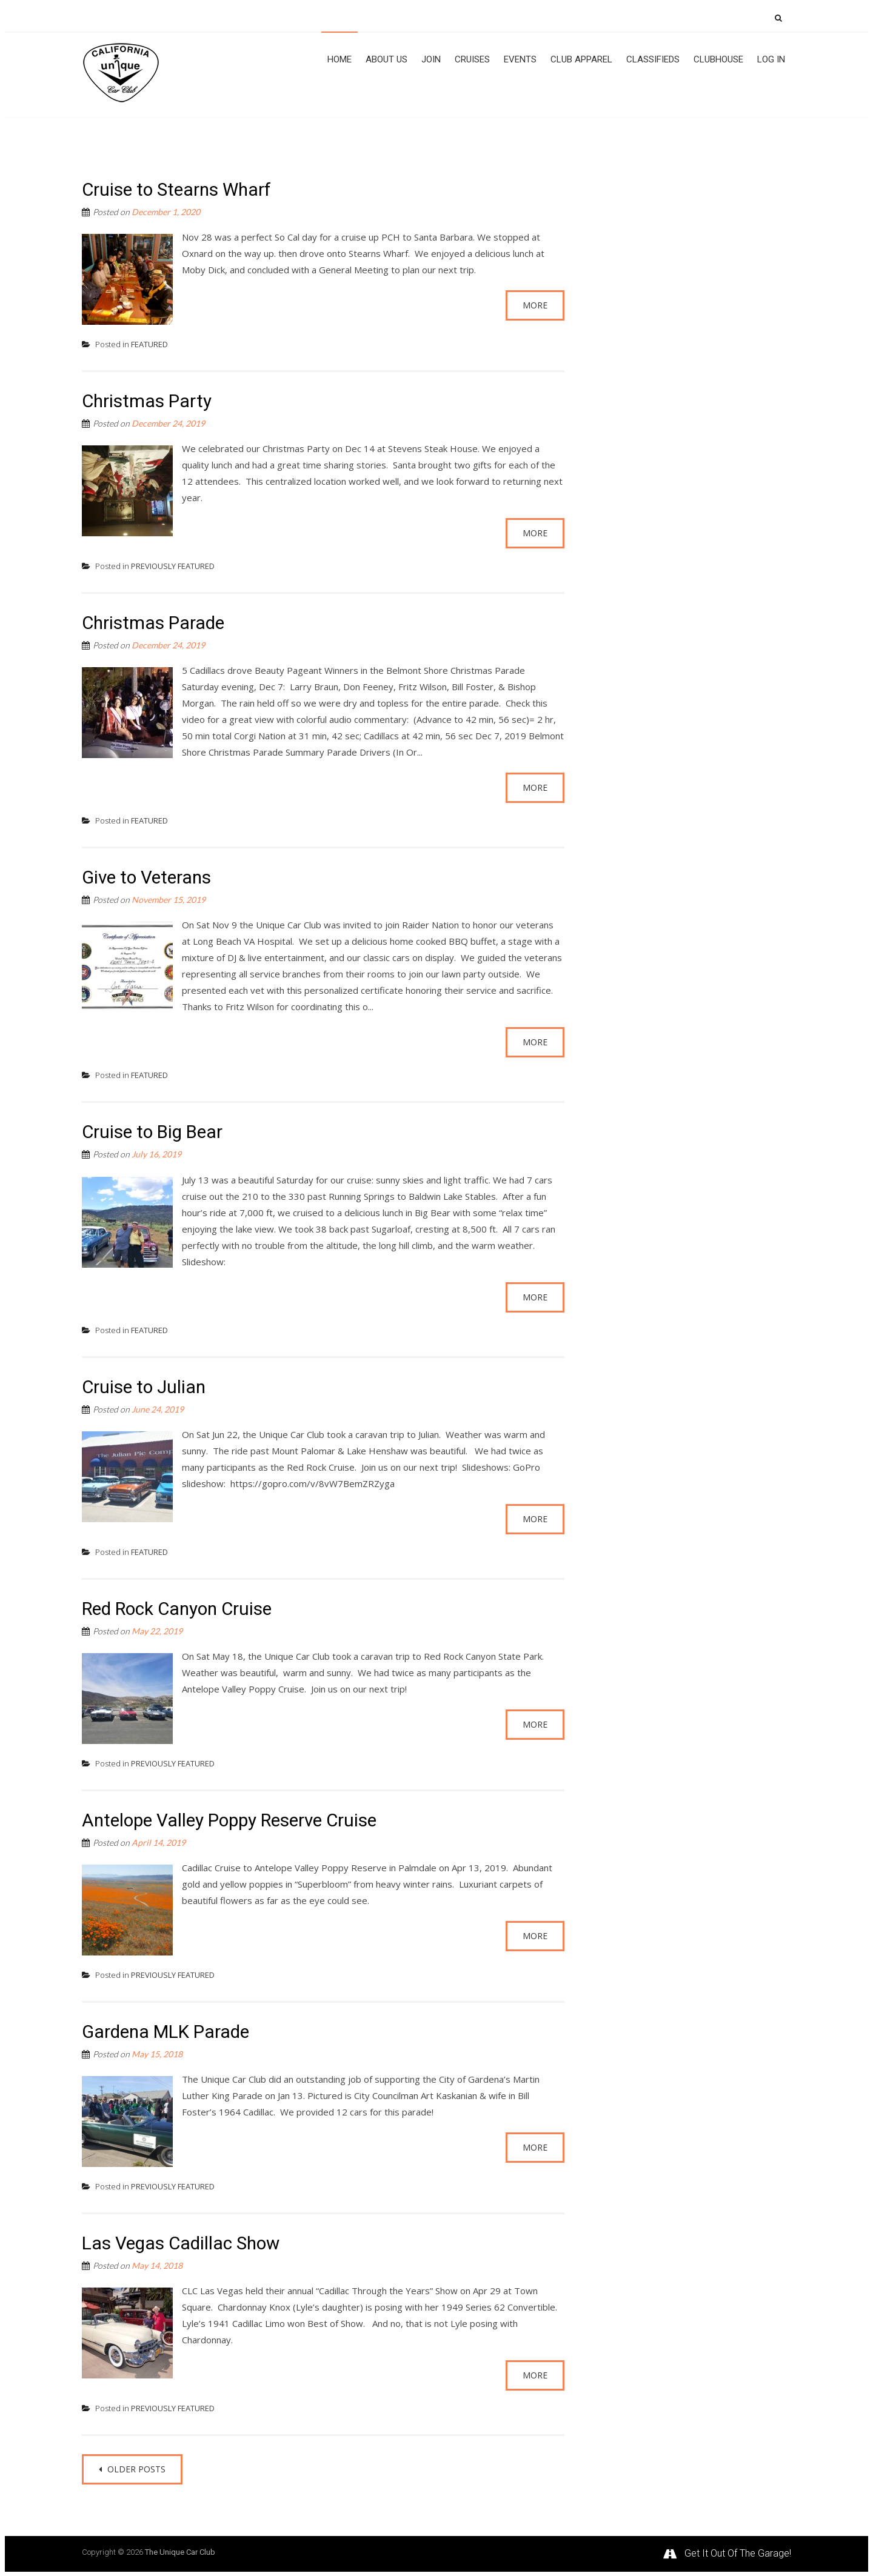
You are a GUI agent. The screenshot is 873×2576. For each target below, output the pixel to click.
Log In (771, 59)
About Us (386, 59)
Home (339, 59)
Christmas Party (147, 399)
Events (520, 59)
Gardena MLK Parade (167, 2031)
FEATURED (149, 343)
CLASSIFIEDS (653, 59)
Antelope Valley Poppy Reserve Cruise (234, 1818)
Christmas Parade (154, 621)
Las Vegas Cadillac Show (183, 2242)
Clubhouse (718, 59)
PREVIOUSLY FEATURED (173, 564)
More (535, 304)
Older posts (135, 2468)
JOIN (431, 59)
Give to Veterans (148, 876)
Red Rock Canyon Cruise (180, 1607)
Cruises (472, 59)
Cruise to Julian (145, 1385)
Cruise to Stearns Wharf (179, 188)
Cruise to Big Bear (154, 1131)
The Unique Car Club (180, 2551)
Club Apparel (581, 59)
